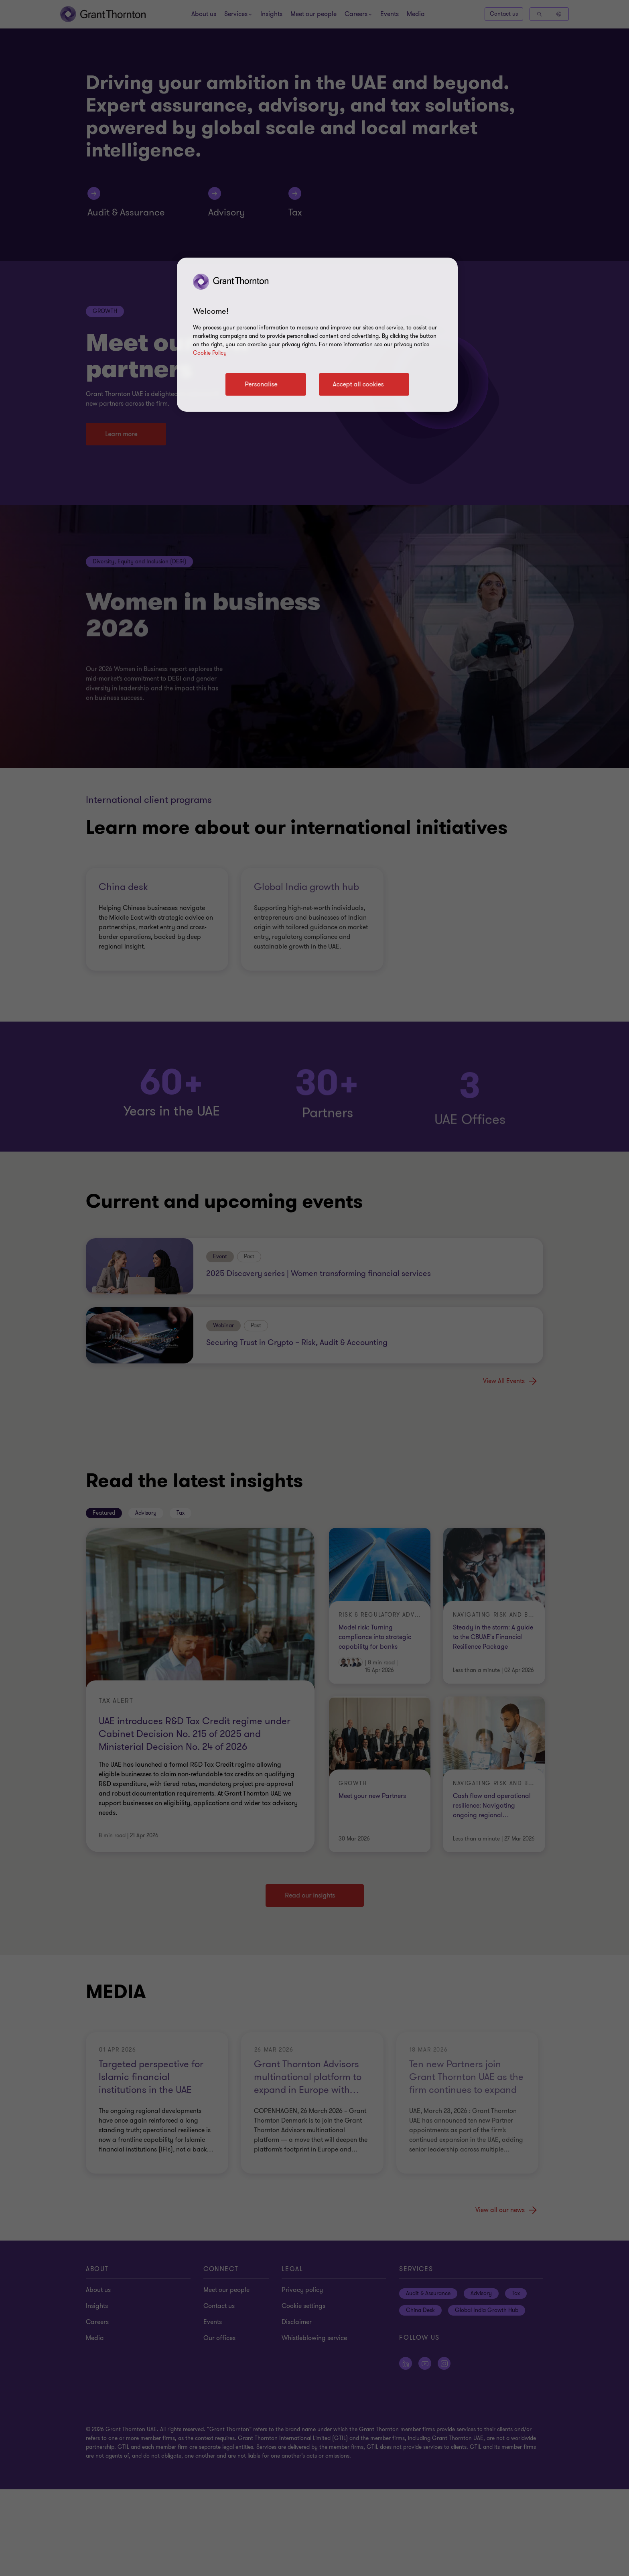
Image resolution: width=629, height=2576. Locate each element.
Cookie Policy (210, 353)
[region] (317, 335)
